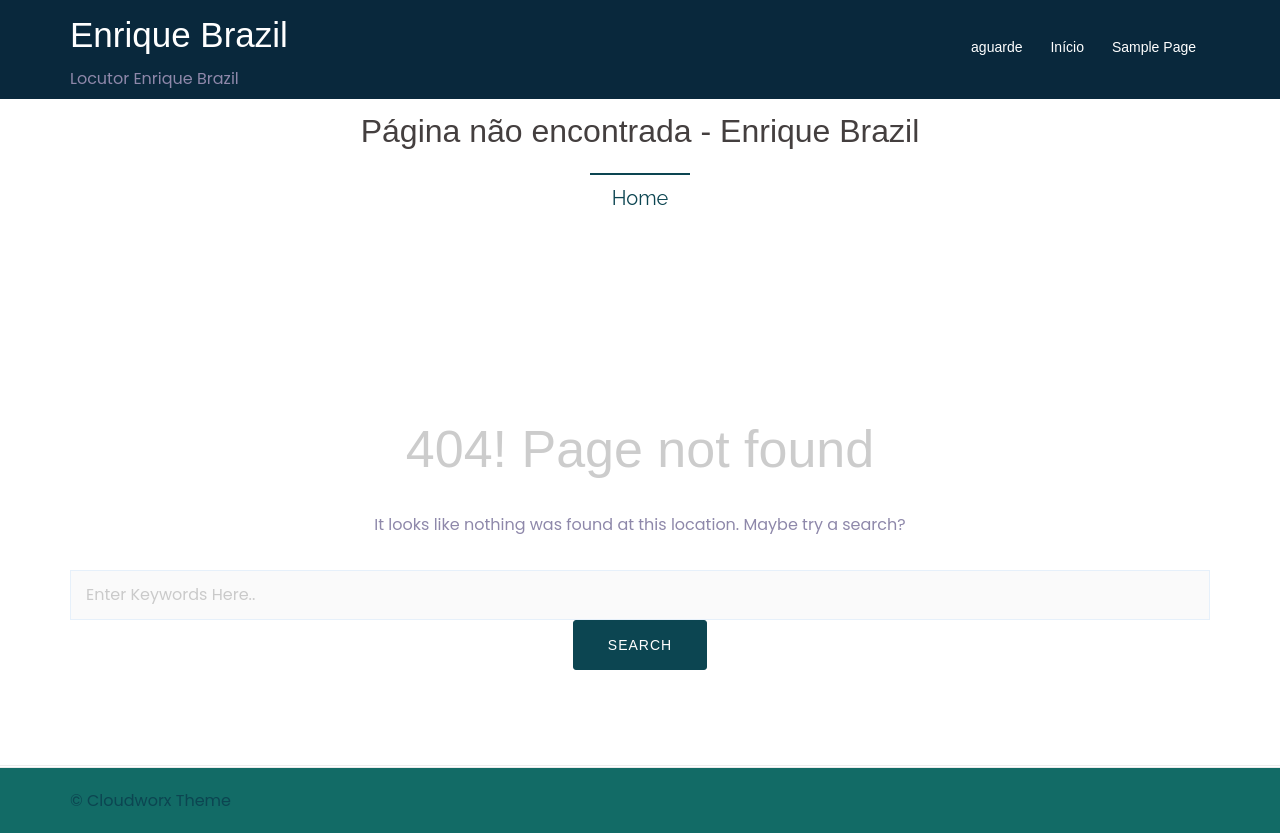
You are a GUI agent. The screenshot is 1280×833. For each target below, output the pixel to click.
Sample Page (1154, 47)
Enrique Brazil (179, 34)
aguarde (996, 47)
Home (640, 198)
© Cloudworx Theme (150, 800)
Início (1066, 47)
